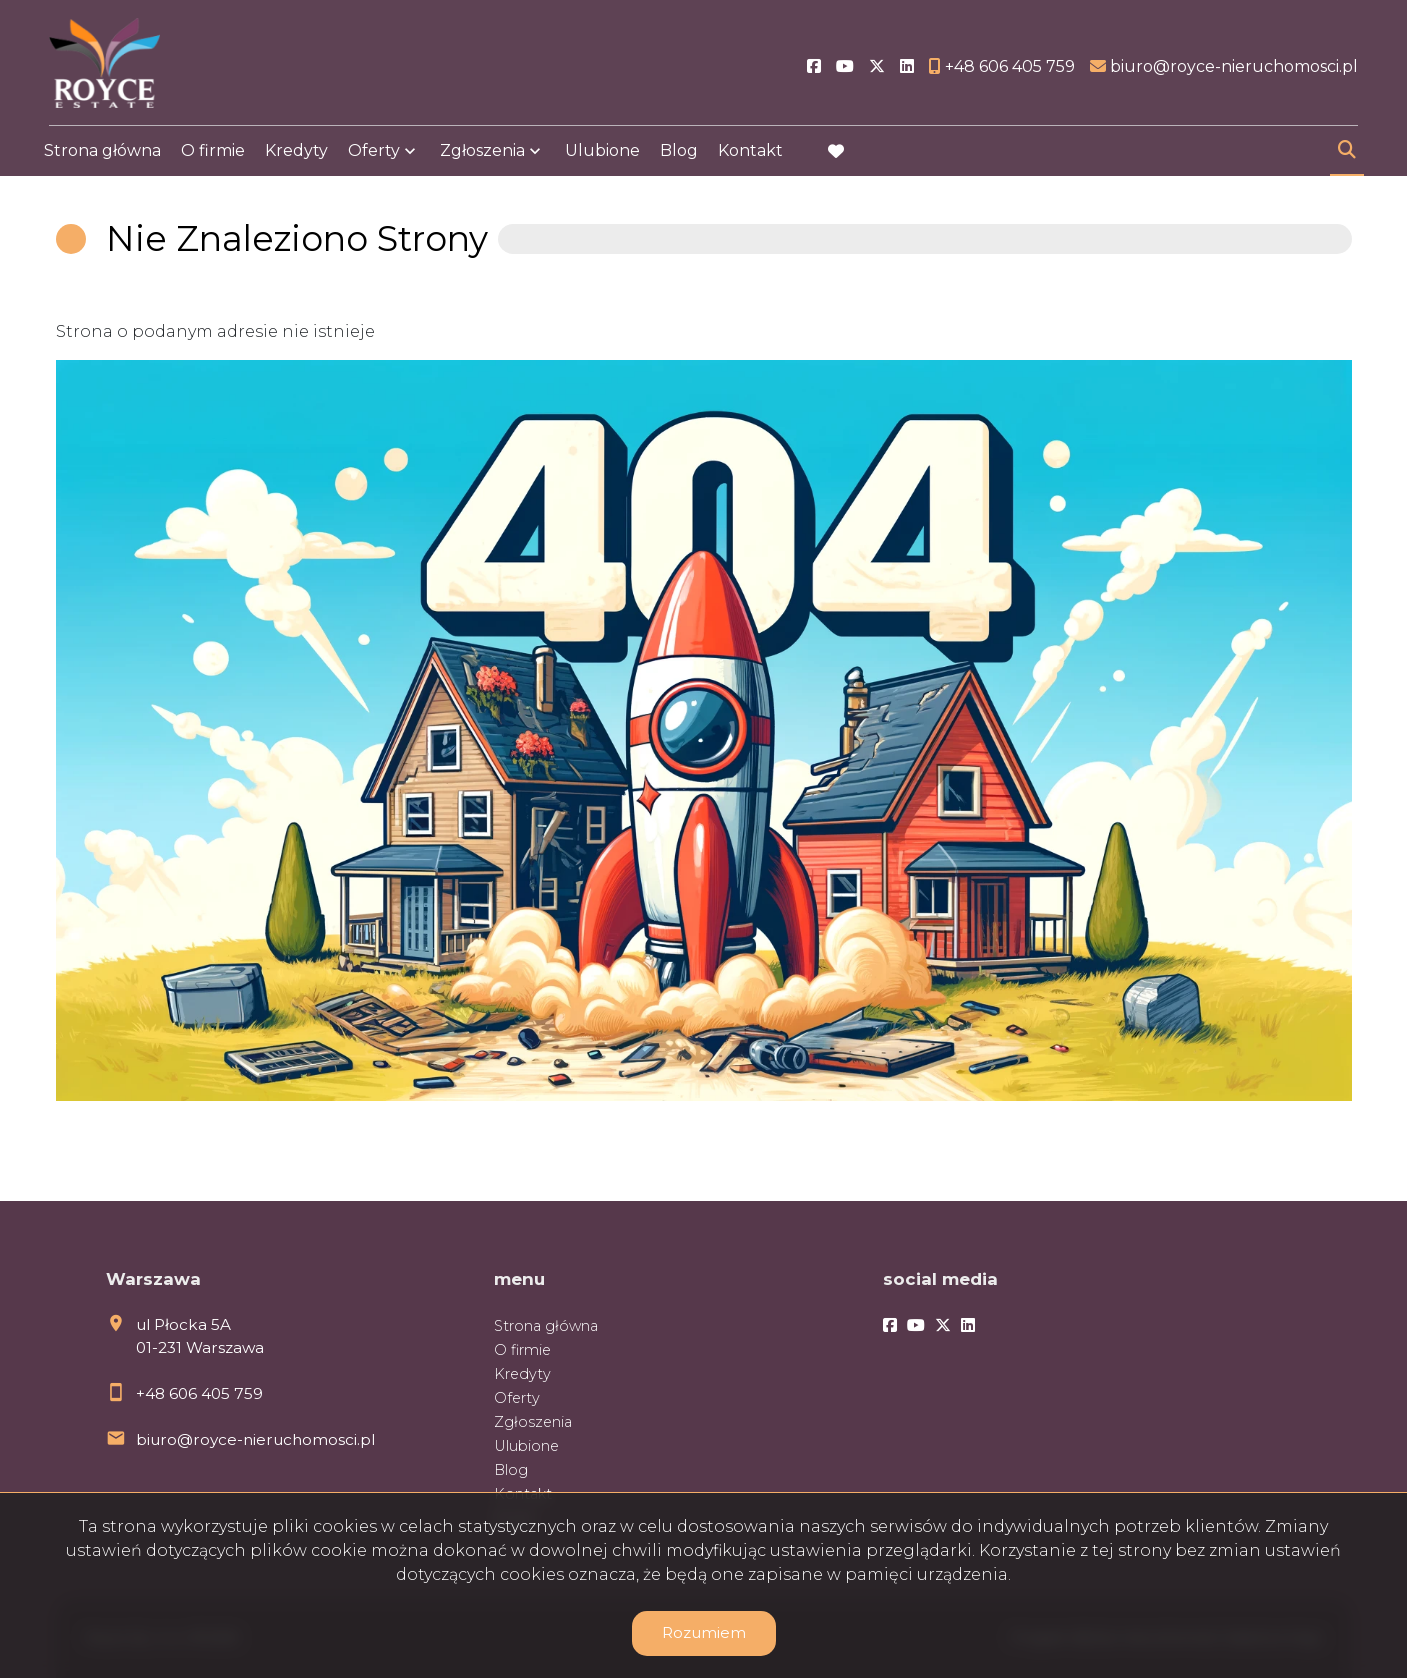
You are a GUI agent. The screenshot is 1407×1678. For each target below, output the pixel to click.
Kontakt (750, 152)
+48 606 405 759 (199, 1393)
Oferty (374, 152)
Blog (679, 152)
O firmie (213, 152)
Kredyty (296, 152)
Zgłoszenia (482, 152)
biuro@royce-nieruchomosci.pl (255, 1439)
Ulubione (602, 152)
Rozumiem (704, 1632)
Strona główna (102, 152)
